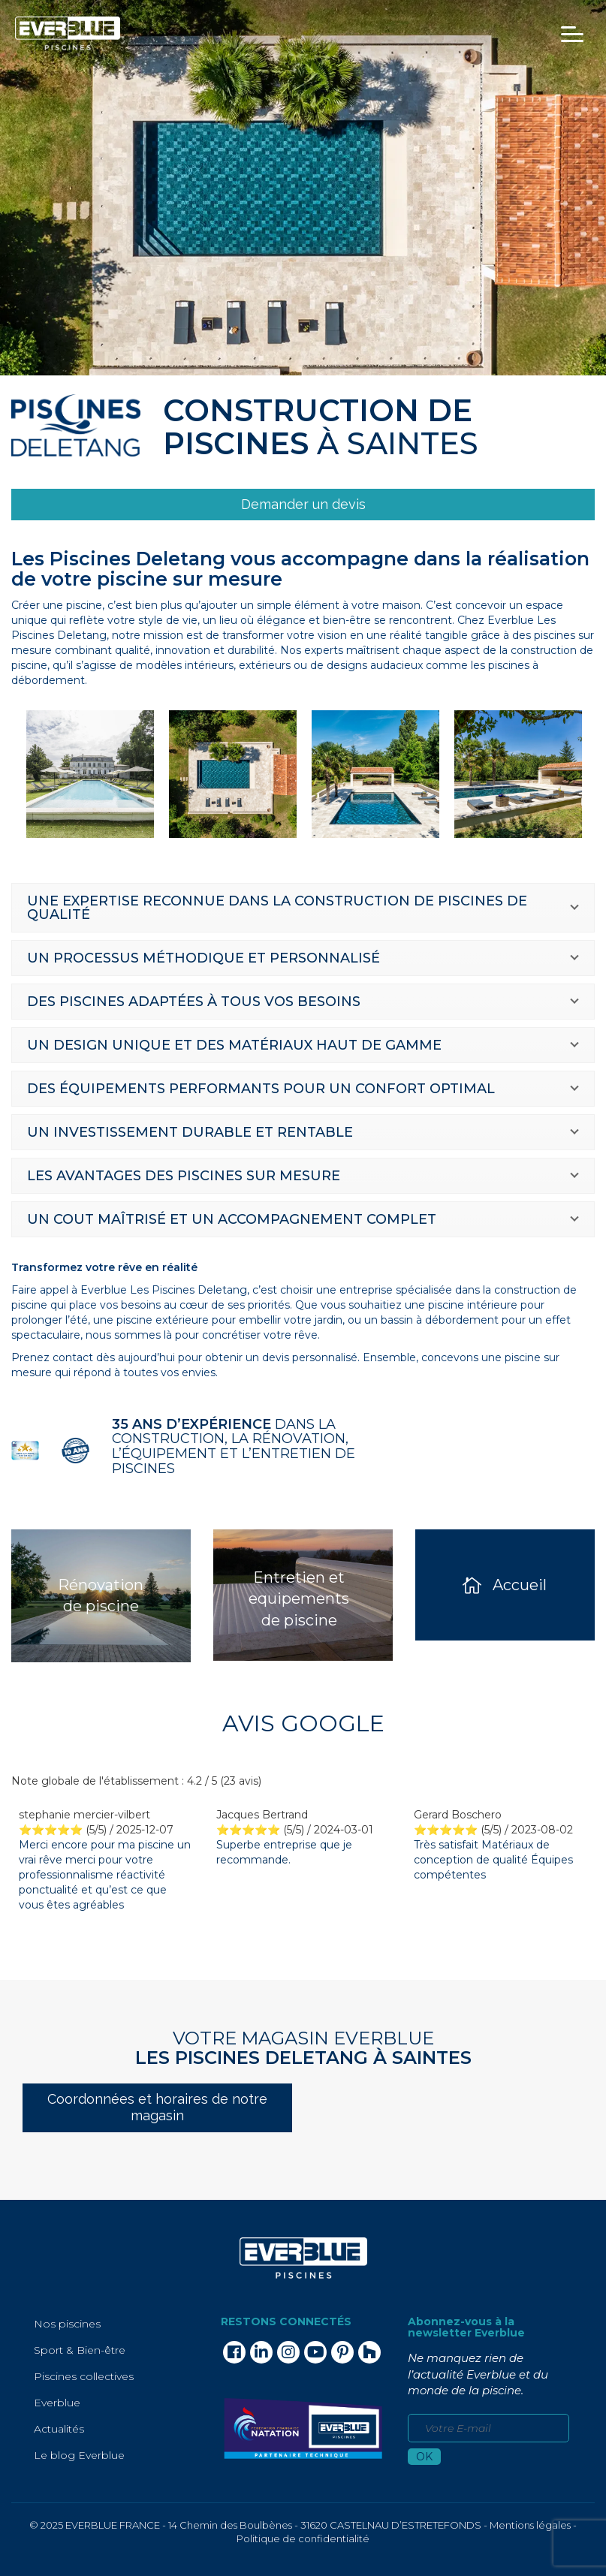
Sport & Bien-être (79, 2350)
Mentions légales (530, 2525)
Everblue (57, 2402)
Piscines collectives (84, 2376)
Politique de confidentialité (303, 2538)
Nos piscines (67, 2323)
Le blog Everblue (79, 2455)
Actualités (59, 2429)
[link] (303, 505)
